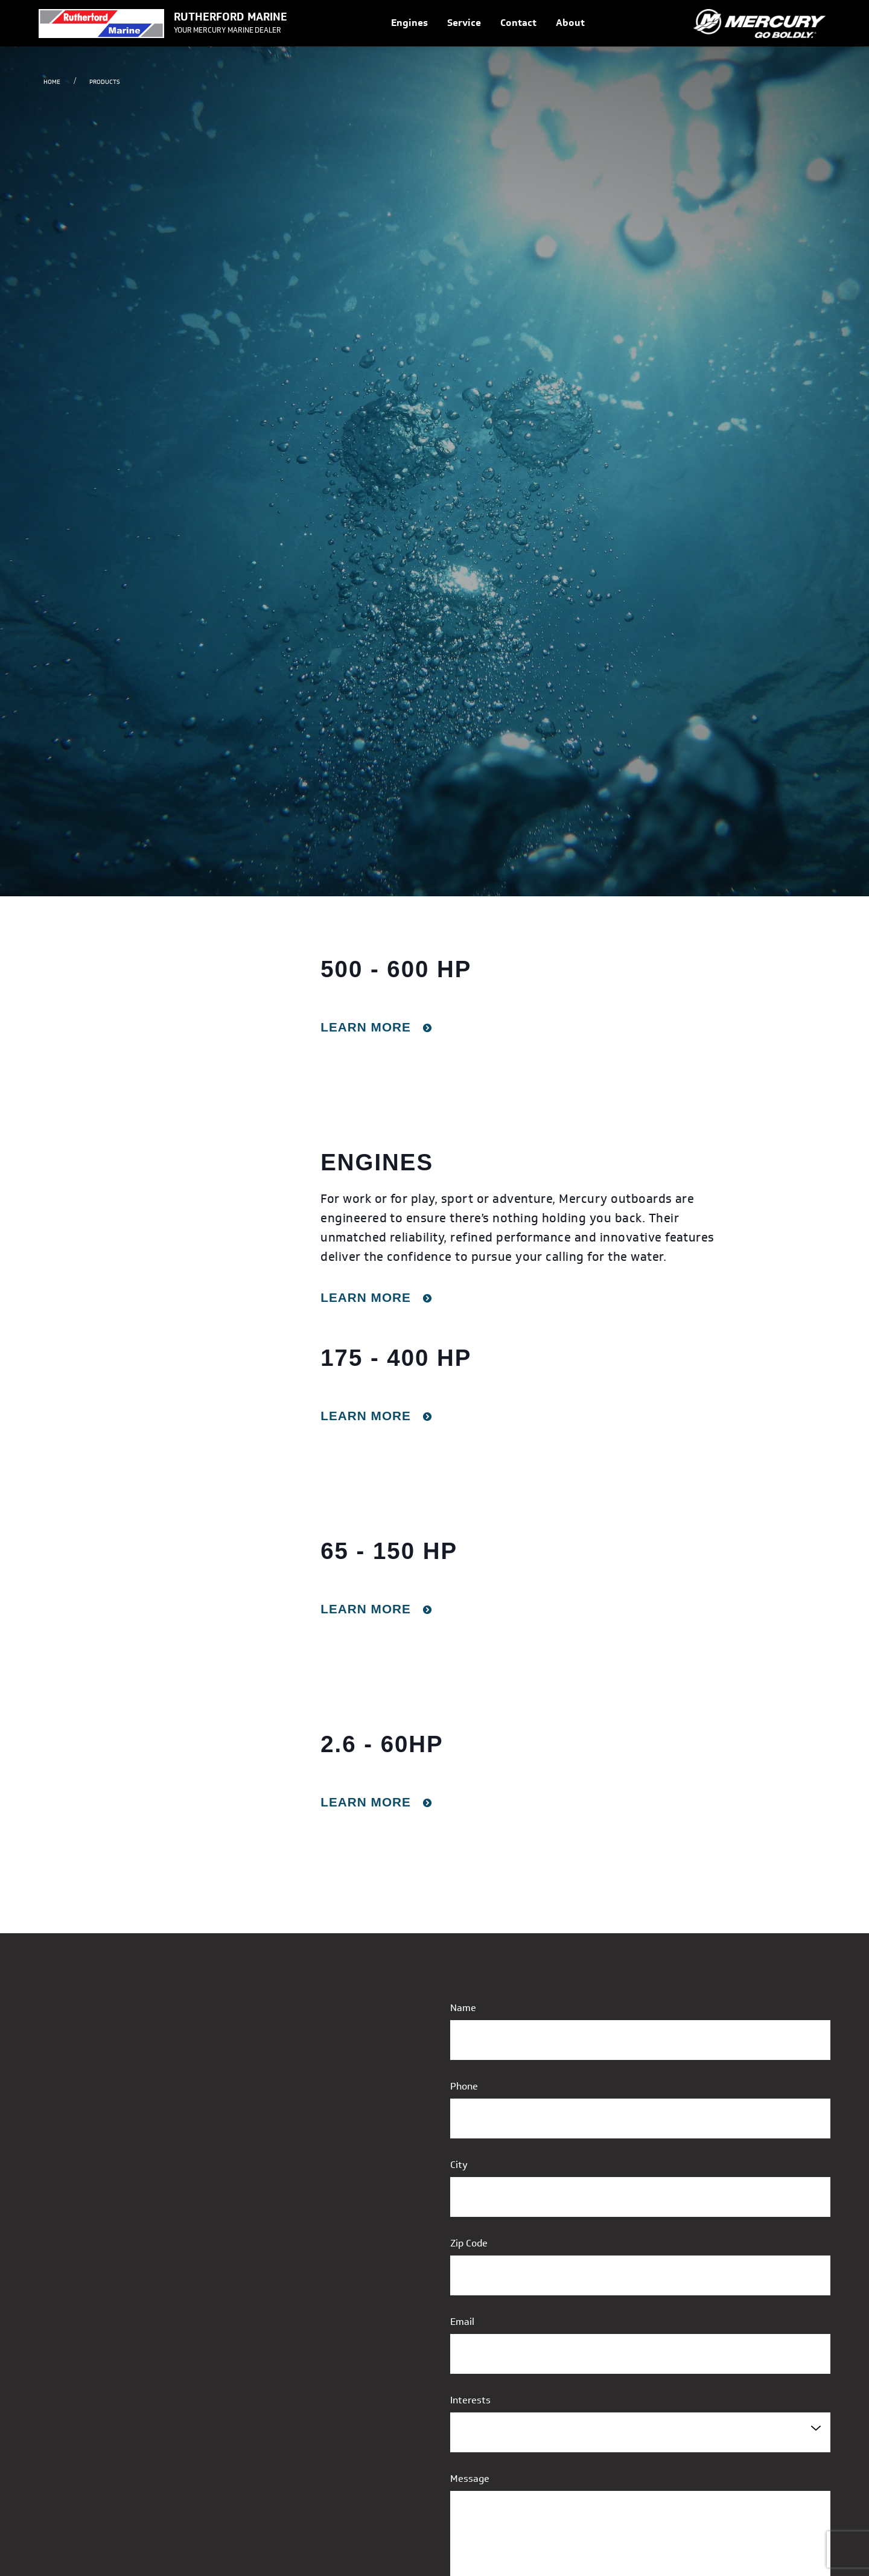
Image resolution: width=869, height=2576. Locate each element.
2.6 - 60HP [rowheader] (382, 1744)
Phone (464, 2086)
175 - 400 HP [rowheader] (395, 1358)
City (459, 2165)
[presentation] (222, 1032)
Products (104, 82)
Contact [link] (518, 23)
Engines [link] (409, 23)
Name (463, 2008)
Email (462, 2322)
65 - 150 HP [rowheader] (388, 1551)
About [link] (570, 23)
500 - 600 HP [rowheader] (395, 969)
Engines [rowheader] (376, 1162)
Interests (470, 2400)
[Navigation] (487, 23)
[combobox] (640, 2432)
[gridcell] (434, 1032)
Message (469, 2478)
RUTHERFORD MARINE (230, 17)
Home (51, 82)
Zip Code (469, 2243)
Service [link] (464, 23)
